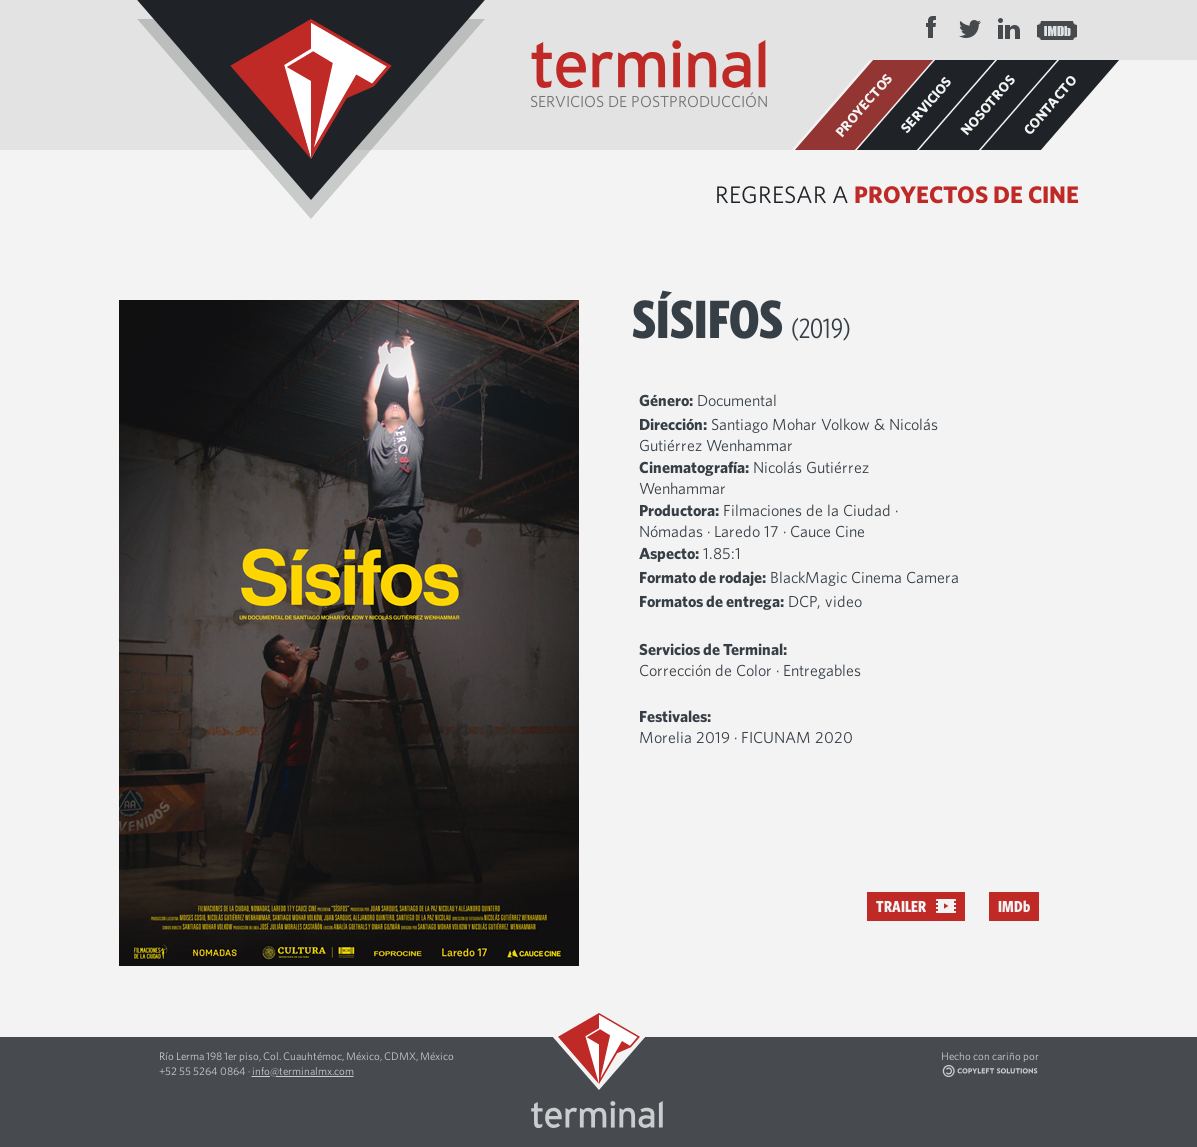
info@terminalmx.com (303, 1070)
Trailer (901, 906)
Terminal (311, 109)
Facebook (931, 28)
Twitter (970, 28)
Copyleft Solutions (1018, 1071)
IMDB (1057, 28)
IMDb (1014, 906)
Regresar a (897, 194)
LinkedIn (1009, 28)
